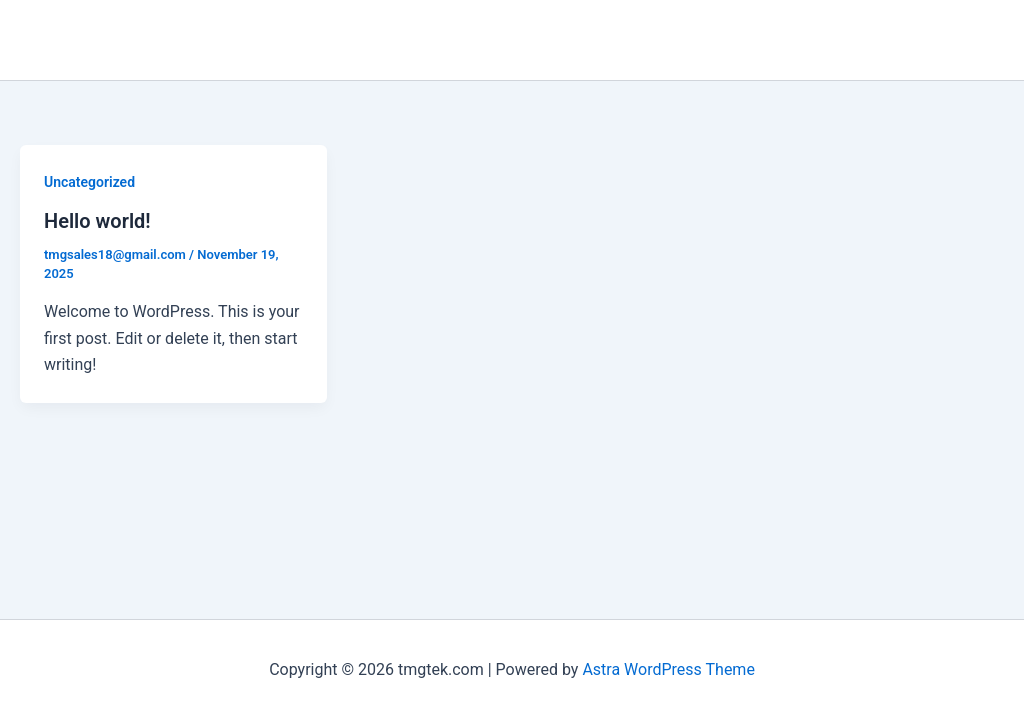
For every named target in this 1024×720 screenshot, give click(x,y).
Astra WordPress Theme (668, 669)
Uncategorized (89, 182)
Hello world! (97, 221)
